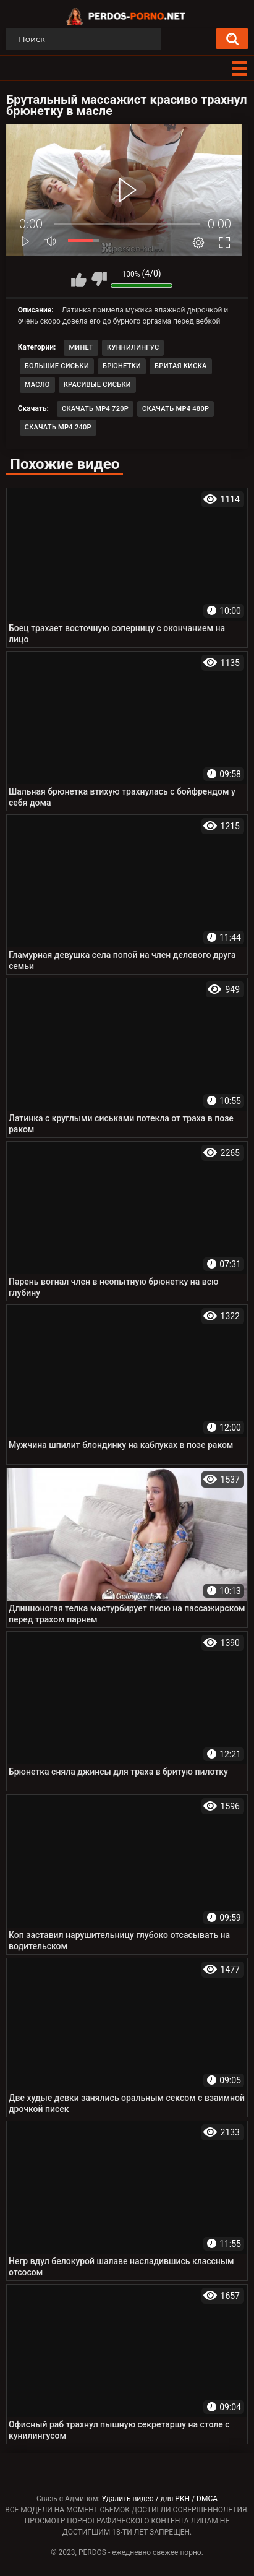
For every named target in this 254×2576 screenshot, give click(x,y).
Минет (81, 347)
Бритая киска (181, 366)
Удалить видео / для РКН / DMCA (159, 2498)
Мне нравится (78, 279)
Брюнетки (122, 366)
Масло (37, 385)
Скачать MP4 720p (95, 409)
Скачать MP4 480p (175, 409)
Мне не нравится (99, 279)
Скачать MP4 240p (58, 427)
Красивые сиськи (97, 385)
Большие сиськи (57, 366)
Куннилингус (133, 347)
